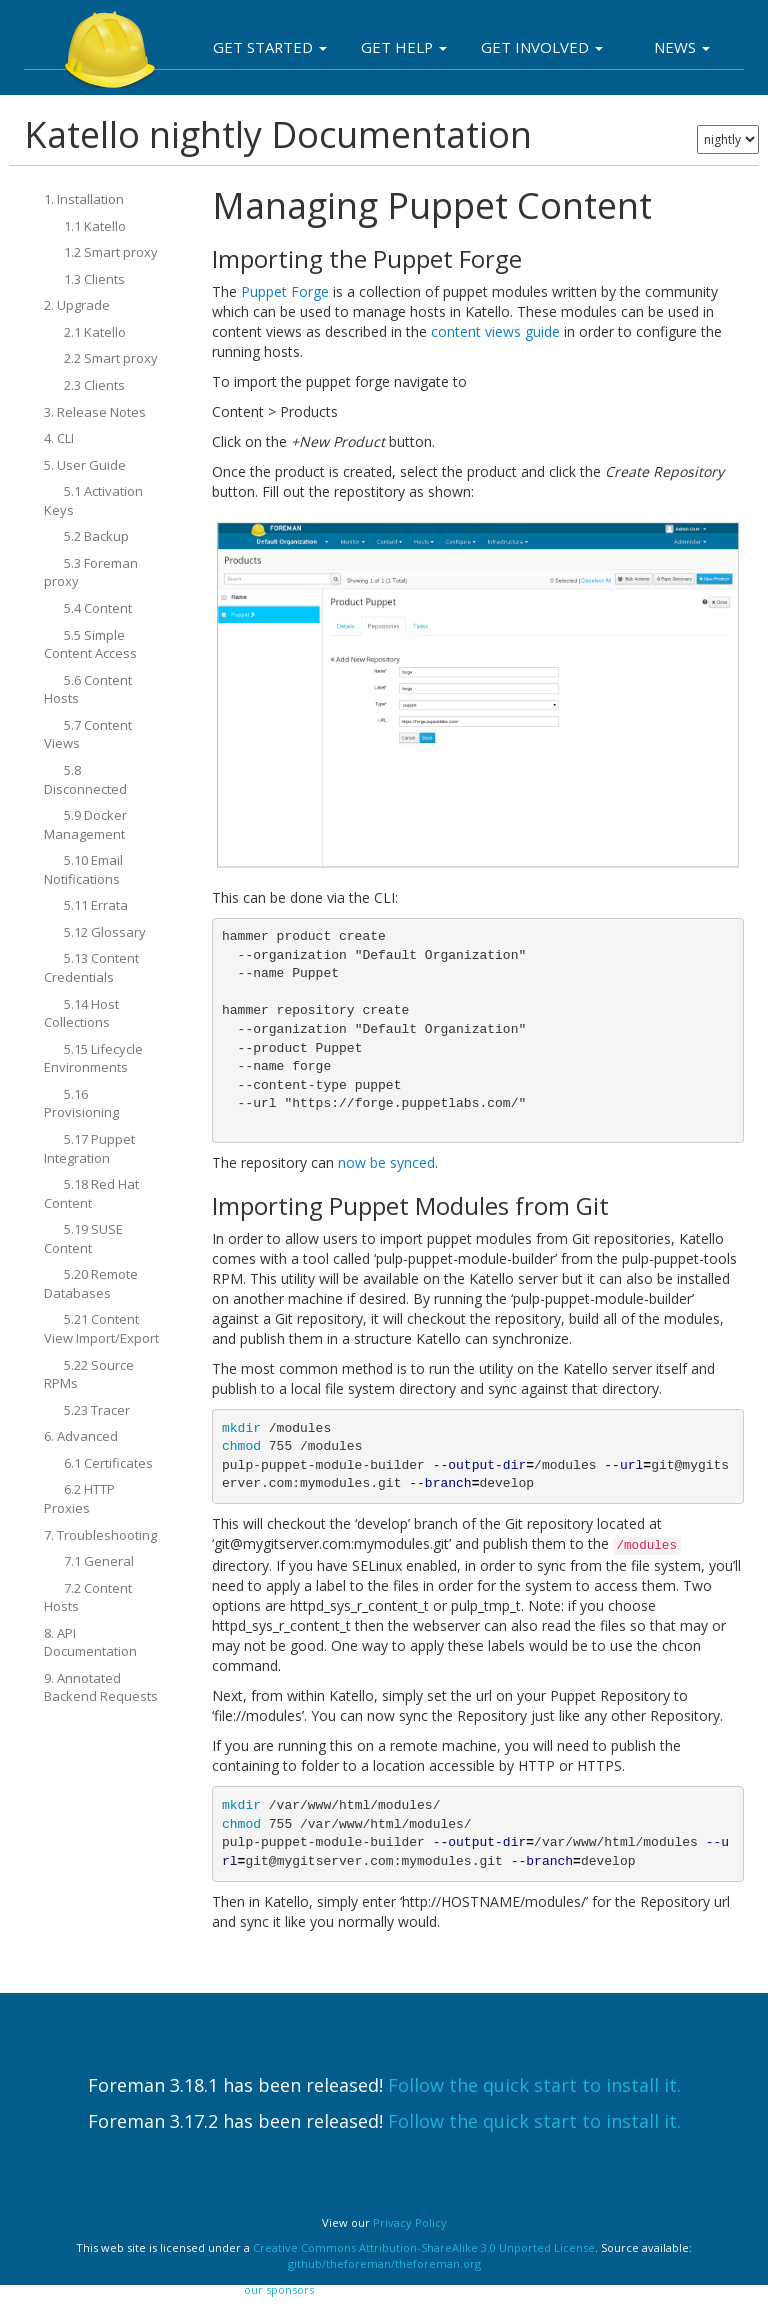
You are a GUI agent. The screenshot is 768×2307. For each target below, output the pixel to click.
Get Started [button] (270, 47)
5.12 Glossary (105, 932)
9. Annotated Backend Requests (101, 1687)
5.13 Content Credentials (91, 967)
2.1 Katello (95, 332)
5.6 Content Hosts (88, 689)
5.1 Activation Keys (93, 500)
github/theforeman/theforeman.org (384, 2263)
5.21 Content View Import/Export (101, 1328)
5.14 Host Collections (81, 1013)
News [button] (682, 47)
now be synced (386, 1162)
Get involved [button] (542, 47)
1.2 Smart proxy (111, 252)
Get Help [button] (404, 47)
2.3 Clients (94, 385)
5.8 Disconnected (85, 779)
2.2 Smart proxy (111, 358)
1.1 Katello (95, 226)
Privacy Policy (410, 2222)
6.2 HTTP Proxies (79, 1498)
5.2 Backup (96, 536)
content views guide (495, 331)
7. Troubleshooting (100, 1535)
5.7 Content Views (88, 734)
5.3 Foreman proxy (91, 572)
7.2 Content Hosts (88, 1597)
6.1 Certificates (108, 1463)
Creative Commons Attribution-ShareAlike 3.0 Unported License (424, 2247)
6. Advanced (81, 1436)
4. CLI (59, 438)
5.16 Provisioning (81, 1103)
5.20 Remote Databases (91, 1283)
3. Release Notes (95, 412)
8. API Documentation (90, 1642)
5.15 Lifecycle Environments (93, 1058)
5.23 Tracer (97, 1410)
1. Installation (84, 199)
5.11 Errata (96, 905)
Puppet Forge (285, 291)
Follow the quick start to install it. (534, 2085)
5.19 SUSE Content (83, 1238)
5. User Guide (85, 465)
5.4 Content (98, 608)
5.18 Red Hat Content (91, 1193)
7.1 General (99, 1561)
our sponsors (279, 2289)
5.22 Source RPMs (89, 1374)
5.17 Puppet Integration (89, 1148)
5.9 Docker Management (85, 824)
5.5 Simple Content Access (90, 644)
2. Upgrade (77, 305)
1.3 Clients (94, 279)
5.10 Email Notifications (83, 869)
